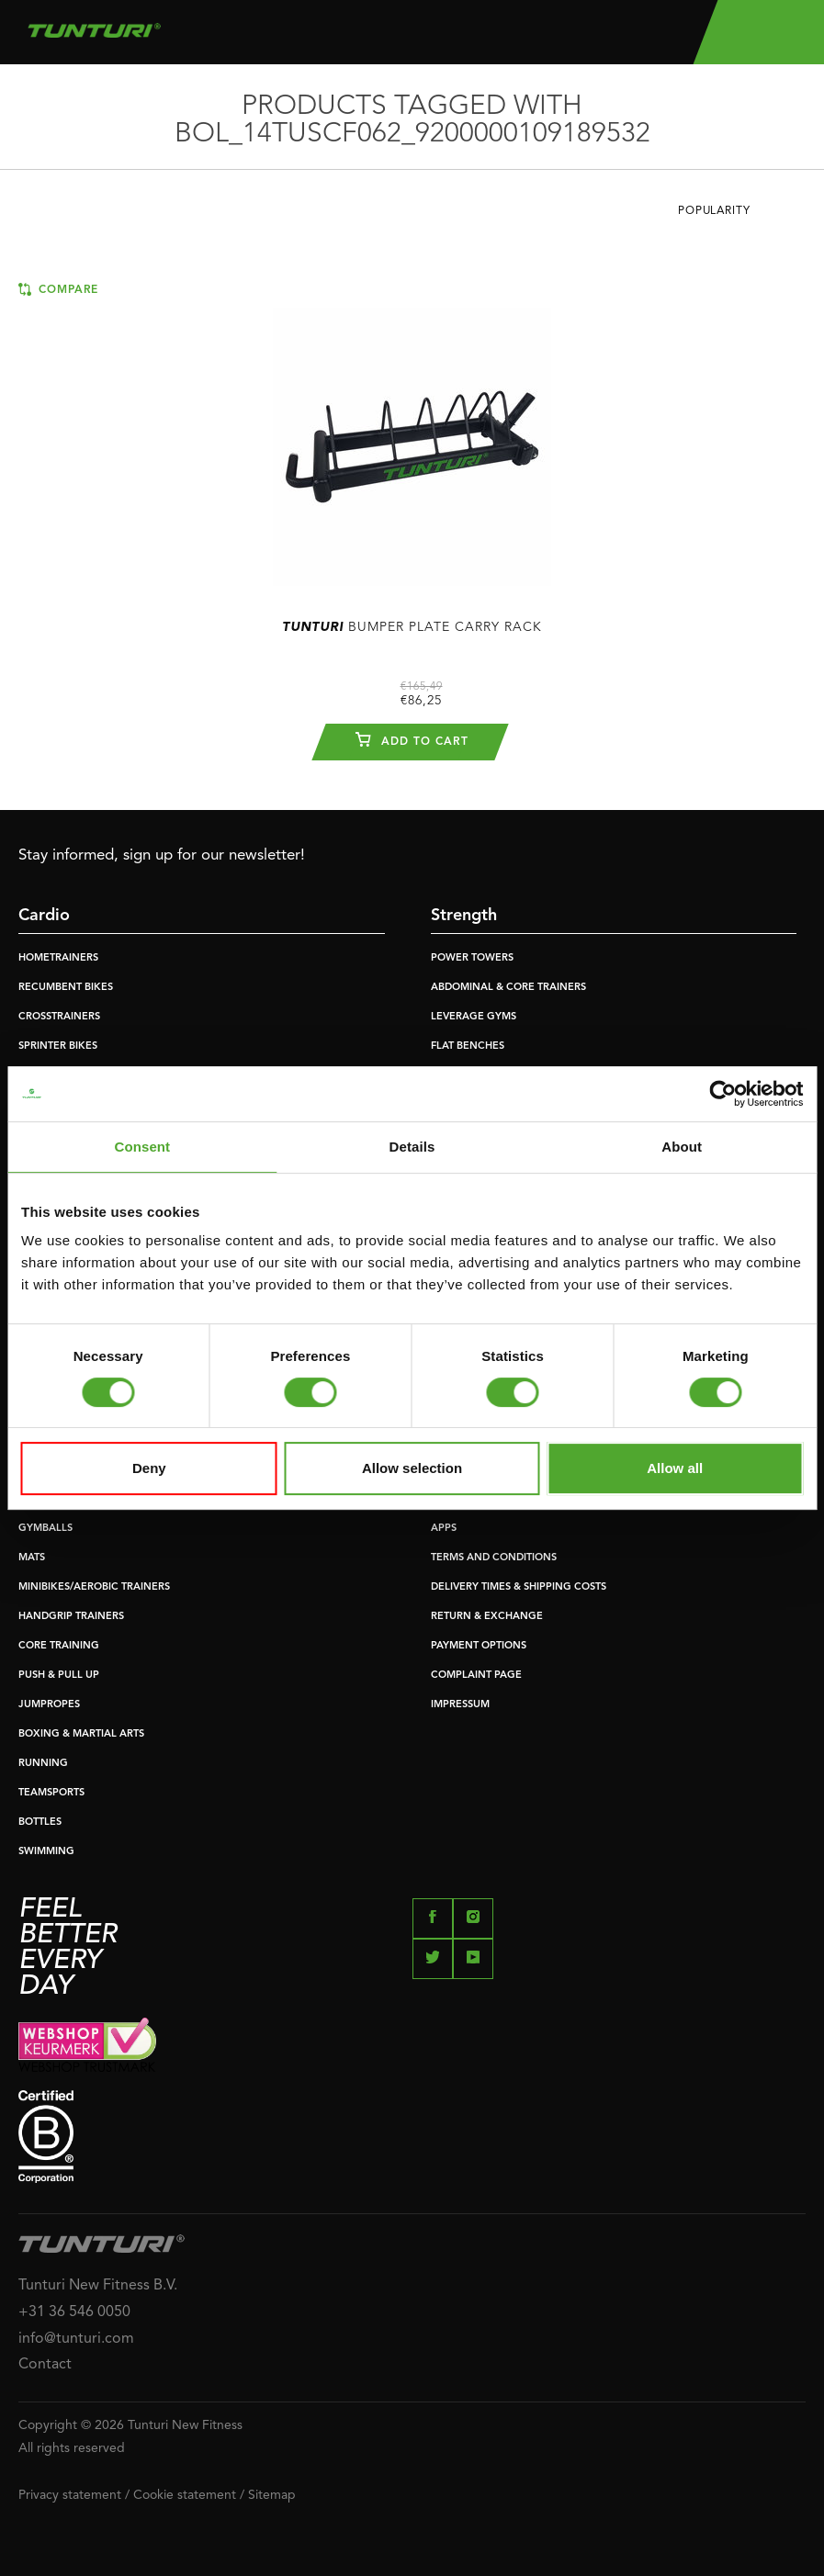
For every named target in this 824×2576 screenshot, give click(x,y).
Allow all (675, 1468)
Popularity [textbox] (714, 211)
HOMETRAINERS (58, 958)
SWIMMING (46, 1852)
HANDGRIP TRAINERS (71, 1617)
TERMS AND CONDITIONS (494, 1558)
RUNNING (43, 1764)
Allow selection (412, 1468)
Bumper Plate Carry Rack (412, 627)
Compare (58, 289)
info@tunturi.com (76, 2339)
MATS (31, 1558)
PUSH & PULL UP (58, 1675)
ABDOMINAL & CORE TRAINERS (508, 988)
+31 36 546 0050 (74, 2312)
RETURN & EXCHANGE (487, 1617)
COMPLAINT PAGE (476, 1675)
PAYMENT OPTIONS (478, 1646)
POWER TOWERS (472, 958)
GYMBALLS (45, 1529)
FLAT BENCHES (467, 1046)
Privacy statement (69, 2495)
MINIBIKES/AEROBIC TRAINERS (94, 1587)
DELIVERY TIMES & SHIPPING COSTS (518, 1587)
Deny (149, 1468)
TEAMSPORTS (51, 1793)
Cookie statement (184, 2495)
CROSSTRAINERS (59, 1017)
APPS (444, 1529)
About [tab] (681, 1146)
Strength (464, 915)
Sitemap (272, 2495)
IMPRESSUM (460, 1705)
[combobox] (742, 215)
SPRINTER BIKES (57, 1046)
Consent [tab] (142, 1146)
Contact (45, 2364)
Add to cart (412, 739)
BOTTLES (40, 1822)
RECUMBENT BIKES (65, 988)
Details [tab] (412, 1146)
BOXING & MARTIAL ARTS (81, 1734)
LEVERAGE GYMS (473, 1017)
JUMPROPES (49, 1705)
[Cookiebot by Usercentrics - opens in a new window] (722, 1094)
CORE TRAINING (58, 1646)
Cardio (44, 915)
